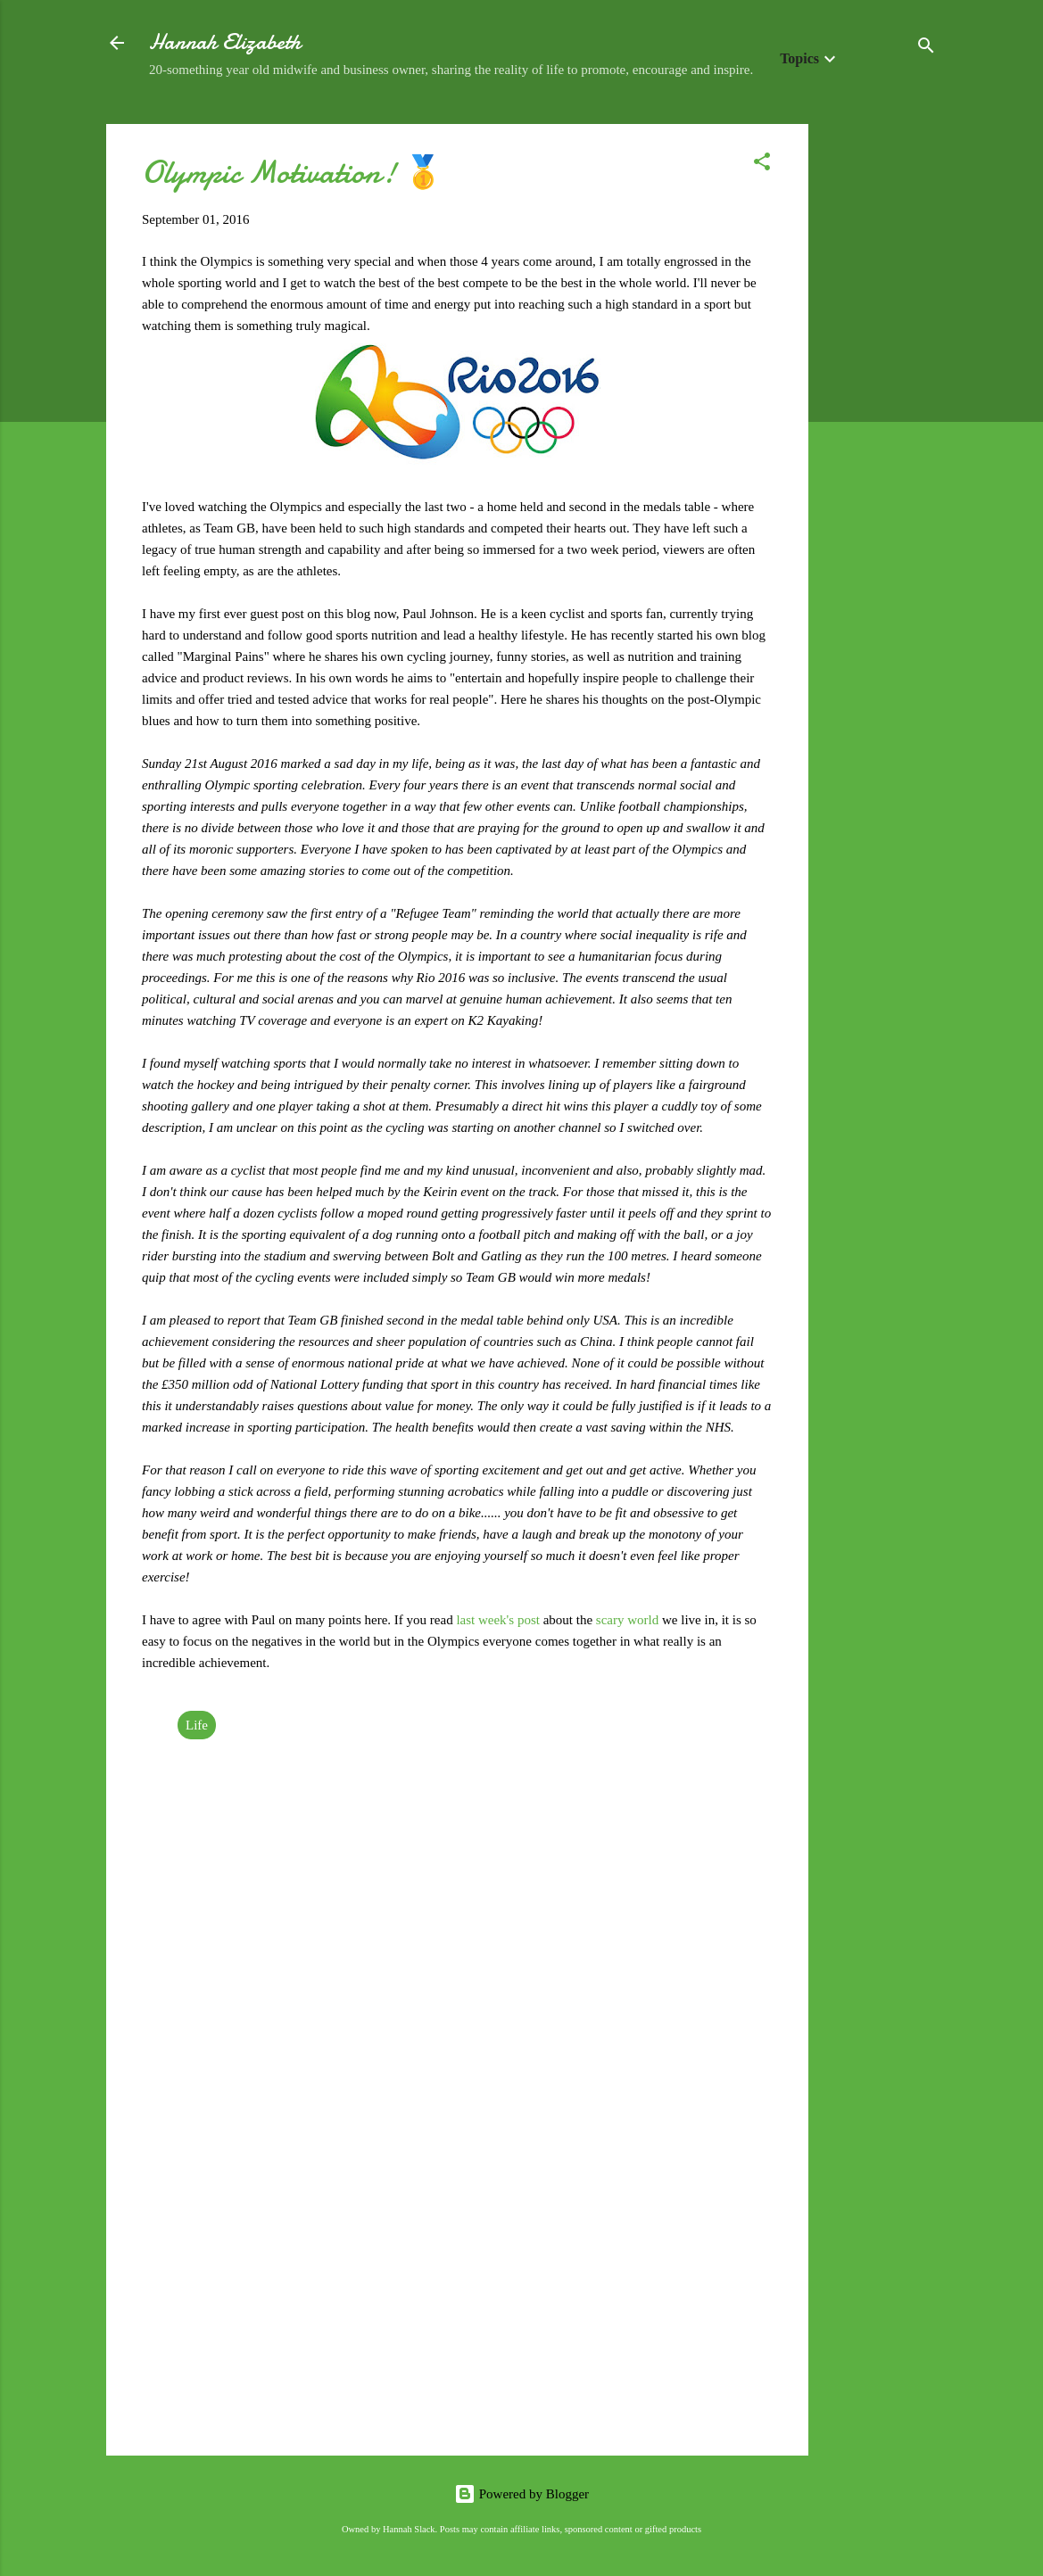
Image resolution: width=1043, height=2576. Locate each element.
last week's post (498, 1620)
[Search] (926, 48)
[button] (762, 164)
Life (197, 1725)
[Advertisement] (880, 391)
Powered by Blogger (521, 2494)
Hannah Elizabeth (225, 42)
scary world (627, 1620)
